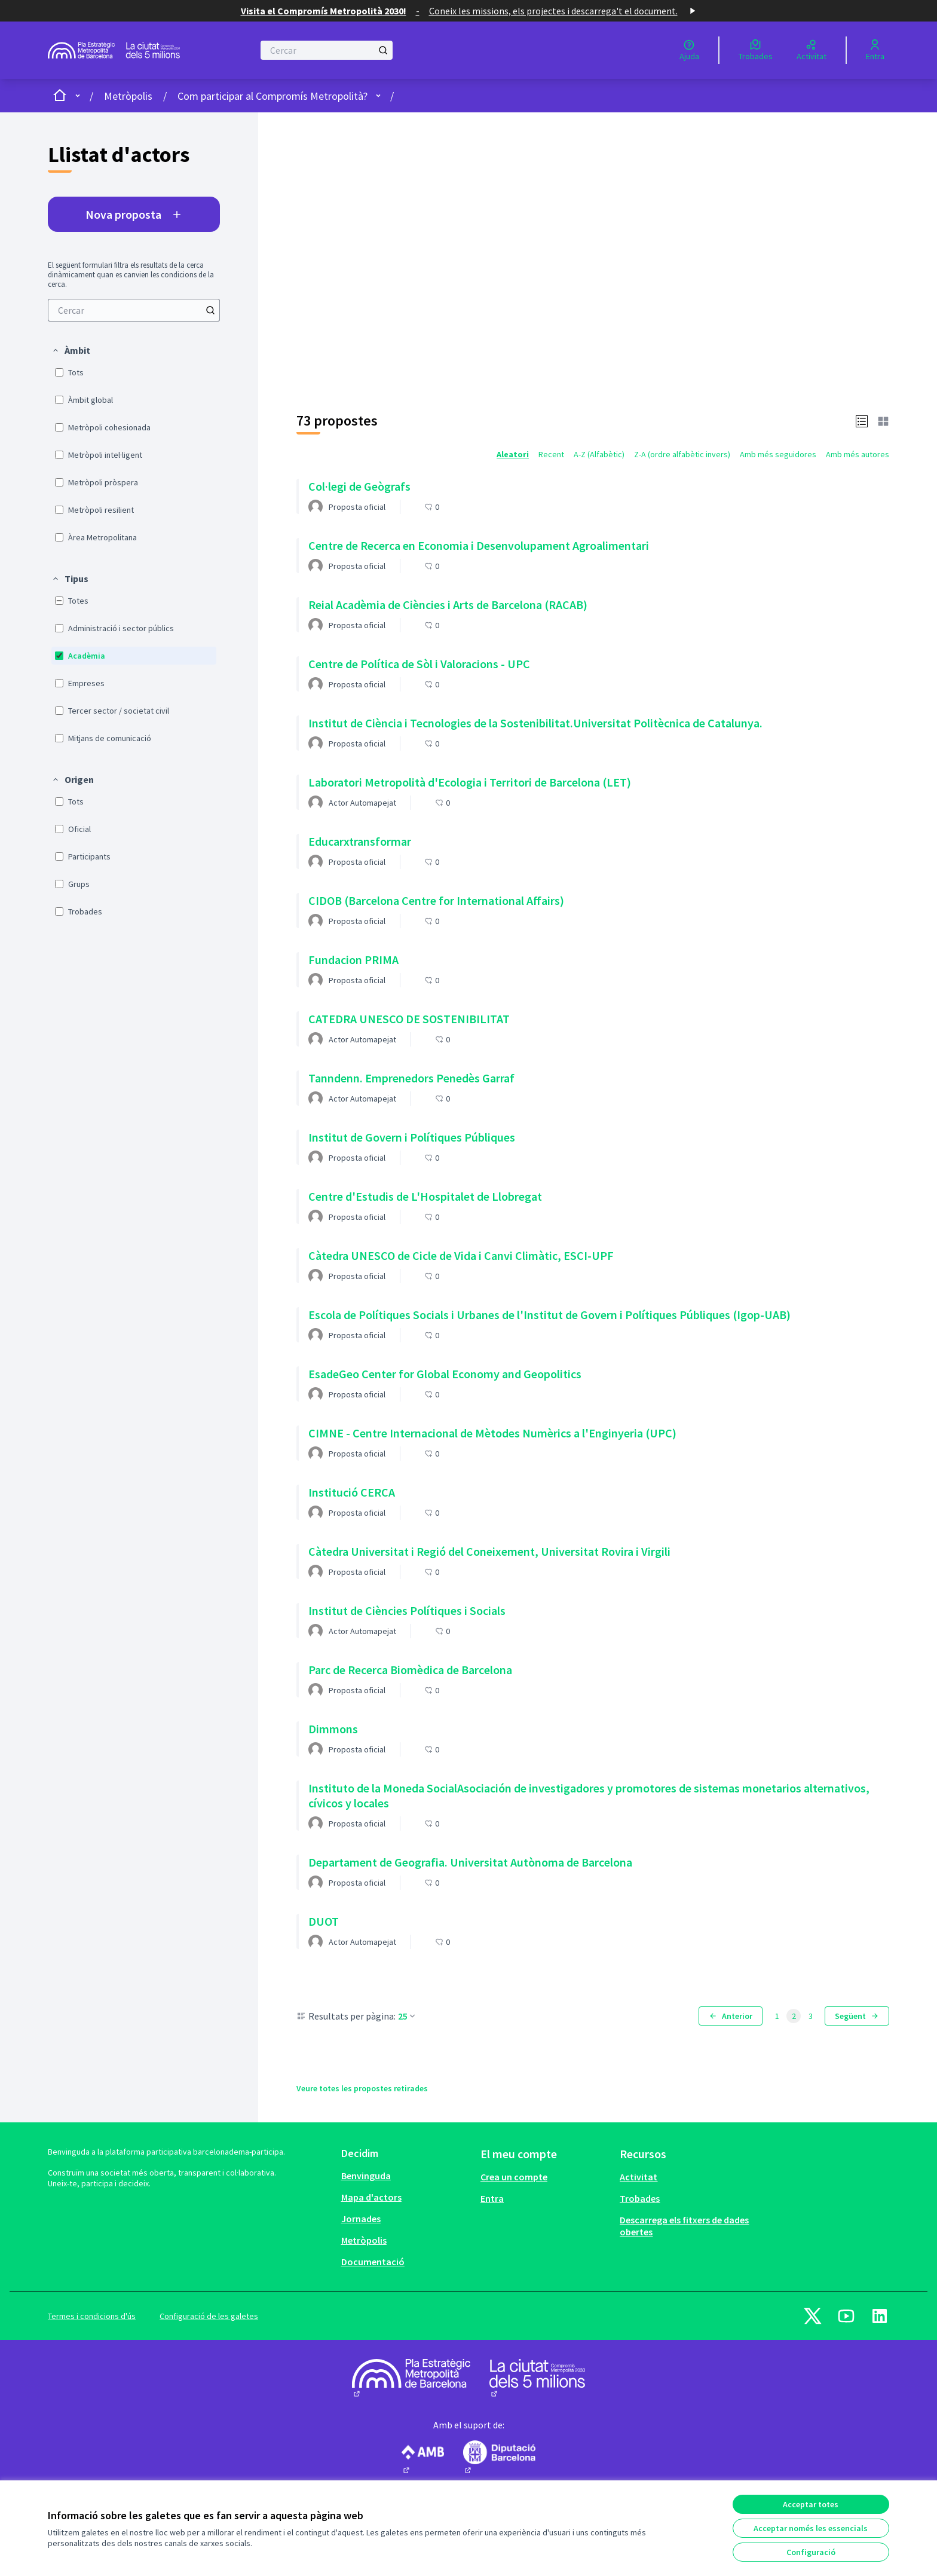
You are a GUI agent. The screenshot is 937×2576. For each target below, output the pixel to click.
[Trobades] (755, 50)
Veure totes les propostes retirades (362, 2088)
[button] (71, 350)
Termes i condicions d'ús (92, 2316)
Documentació (373, 2262)
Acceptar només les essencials (811, 2528)
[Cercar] (327, 50)
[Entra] (875, 50)
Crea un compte (513, 2177)
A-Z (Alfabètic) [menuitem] (599, 454)
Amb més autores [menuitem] (857, 454)
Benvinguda (366, 2176)
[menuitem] (134, 310)
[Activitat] (811, 50)
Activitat (638, 2177)
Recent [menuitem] (551, 454)
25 (407, 2016)
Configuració (810, 2552)
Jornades (361, 2219)
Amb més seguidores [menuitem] (778, 454)
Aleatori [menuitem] (513, 454)
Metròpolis (128, 96)
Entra (492, 2198)
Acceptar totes (810, 2504)
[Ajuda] (689, 50)
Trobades (640, 2198)
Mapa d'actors (371, 2197)
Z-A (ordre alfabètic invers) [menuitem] (682, 454)
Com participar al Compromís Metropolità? (272, 96)
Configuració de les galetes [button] (209, 2316)
